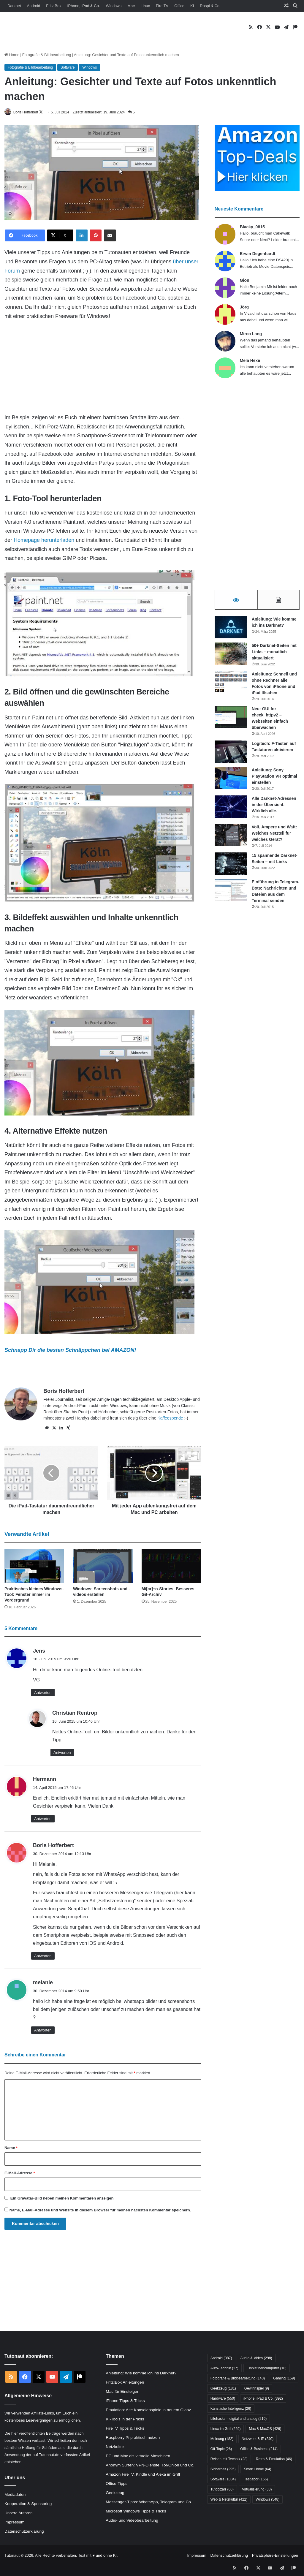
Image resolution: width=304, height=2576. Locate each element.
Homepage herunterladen (44, 540)
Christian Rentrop (74, 1713)
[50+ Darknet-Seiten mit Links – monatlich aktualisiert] (231, 656)
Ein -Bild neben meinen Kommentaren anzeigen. (62, 2198)
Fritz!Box (53, 6)
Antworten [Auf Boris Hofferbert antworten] (43, 1956)
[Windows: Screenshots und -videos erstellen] (103, 1566)
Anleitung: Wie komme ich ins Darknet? (141, 2373)
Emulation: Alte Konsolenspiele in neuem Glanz (148, 2410)
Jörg (244, 307)
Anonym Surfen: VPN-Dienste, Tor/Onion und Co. (150, 2465)
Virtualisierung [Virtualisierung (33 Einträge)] (257, 2490)
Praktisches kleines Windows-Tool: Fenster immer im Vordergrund (34, 1595)
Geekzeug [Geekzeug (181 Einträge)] (223, 2389)
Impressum (14, 2522)
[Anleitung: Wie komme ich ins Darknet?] (231, 630)
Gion (244, 280)
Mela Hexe (250, 360)
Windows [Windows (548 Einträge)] (267, 2500)
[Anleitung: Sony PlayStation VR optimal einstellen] (231, 781)
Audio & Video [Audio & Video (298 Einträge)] (256, 2358)
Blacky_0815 (252, 227)
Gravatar (25, 2198)
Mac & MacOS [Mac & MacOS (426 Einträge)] (265, 2429)
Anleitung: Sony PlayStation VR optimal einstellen (274, 779)
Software (68, 67)
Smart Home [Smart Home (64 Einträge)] (257, 2469)
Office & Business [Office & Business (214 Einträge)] (259, 2449)
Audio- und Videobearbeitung (132, 2521)
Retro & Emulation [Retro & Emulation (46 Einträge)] (274, 2459)
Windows (114, 6)
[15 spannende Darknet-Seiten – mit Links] (231, 866)
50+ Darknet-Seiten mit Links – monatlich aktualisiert (274, 654)
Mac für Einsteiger (122, 2392)
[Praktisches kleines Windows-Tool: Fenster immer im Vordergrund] (34, 1566)
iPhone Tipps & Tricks (125, 2401)
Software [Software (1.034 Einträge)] (223, 2479)
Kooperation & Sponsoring (28, 2504)
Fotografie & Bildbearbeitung (46, 55)
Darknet (14, 6)
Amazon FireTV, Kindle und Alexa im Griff (143, 2475)
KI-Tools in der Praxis (125, 2419)
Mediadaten (15, 2495)
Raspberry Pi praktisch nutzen (133, 2438)
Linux (145, 6)
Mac (131, 6)
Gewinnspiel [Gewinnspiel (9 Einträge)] (256, 2389)
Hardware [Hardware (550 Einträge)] (222, 2399)
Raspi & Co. (210, 6)
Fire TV (162, 6)
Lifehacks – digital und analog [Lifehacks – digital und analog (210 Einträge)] (238, 2419)
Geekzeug (115, 2493)
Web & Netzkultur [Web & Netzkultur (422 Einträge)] (229, 2500)
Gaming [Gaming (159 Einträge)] (284, 2378)
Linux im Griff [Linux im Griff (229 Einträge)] (225, 2429)
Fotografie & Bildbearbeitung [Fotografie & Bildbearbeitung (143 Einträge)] (237, 2378)
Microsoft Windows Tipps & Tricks (136, 2511)
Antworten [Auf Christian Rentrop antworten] (62, 1753)
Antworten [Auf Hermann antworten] (43, 1819)
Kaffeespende (170, 1418)
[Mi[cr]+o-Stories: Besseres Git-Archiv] (171, 1566)
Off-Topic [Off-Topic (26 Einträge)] (221, 2449)
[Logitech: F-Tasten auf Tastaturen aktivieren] (231, 754)
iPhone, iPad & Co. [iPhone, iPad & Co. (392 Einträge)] (263, 2399)
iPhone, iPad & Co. (83, 6)
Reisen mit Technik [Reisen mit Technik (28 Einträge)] (229, 2459)
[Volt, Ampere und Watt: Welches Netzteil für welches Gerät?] (231, 838)
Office (179, 6)
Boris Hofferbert (28, 112)
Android (33, 6)
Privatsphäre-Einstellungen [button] (275, 2555)
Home (11, 55)
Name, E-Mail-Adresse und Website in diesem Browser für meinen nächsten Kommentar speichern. (100, 2210)
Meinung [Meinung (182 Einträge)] (221, 2439)
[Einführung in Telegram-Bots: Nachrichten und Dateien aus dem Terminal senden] (231, 893)
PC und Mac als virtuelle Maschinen (138, 2456)
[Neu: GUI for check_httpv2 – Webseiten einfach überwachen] (231, 720)
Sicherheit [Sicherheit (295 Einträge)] (223, 2469)
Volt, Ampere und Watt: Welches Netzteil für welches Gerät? (274, 836)
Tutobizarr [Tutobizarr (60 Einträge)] (222, 2490)
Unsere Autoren (18, 2513)
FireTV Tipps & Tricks (125, 2429)
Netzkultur (115, 2447)
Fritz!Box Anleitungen (125, 2383)
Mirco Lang (251, 334)
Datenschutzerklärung (24, 2531)
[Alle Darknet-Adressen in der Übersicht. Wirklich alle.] (231, 809)
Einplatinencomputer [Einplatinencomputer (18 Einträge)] (266, 2368)
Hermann (44, 1780)
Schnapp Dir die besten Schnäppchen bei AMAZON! (70, 1351)
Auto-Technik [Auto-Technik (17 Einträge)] (224, 2368)
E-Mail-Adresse (19, 2173)
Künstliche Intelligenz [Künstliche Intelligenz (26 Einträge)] (230, 2409)
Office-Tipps (116, 2484)
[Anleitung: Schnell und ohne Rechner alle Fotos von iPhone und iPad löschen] (231, 685)
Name (11, 2148)
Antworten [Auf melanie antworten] (43, 2030)
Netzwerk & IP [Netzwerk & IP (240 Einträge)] (257, 2439)
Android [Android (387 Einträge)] (221, 2358)
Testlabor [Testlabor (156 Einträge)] (256, 2479)
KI (192, 6)
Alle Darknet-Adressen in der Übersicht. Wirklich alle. (274, 807)
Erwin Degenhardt (258, 253)
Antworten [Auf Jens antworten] (43, 1693)
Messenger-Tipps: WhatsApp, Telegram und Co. (149, 2502)
